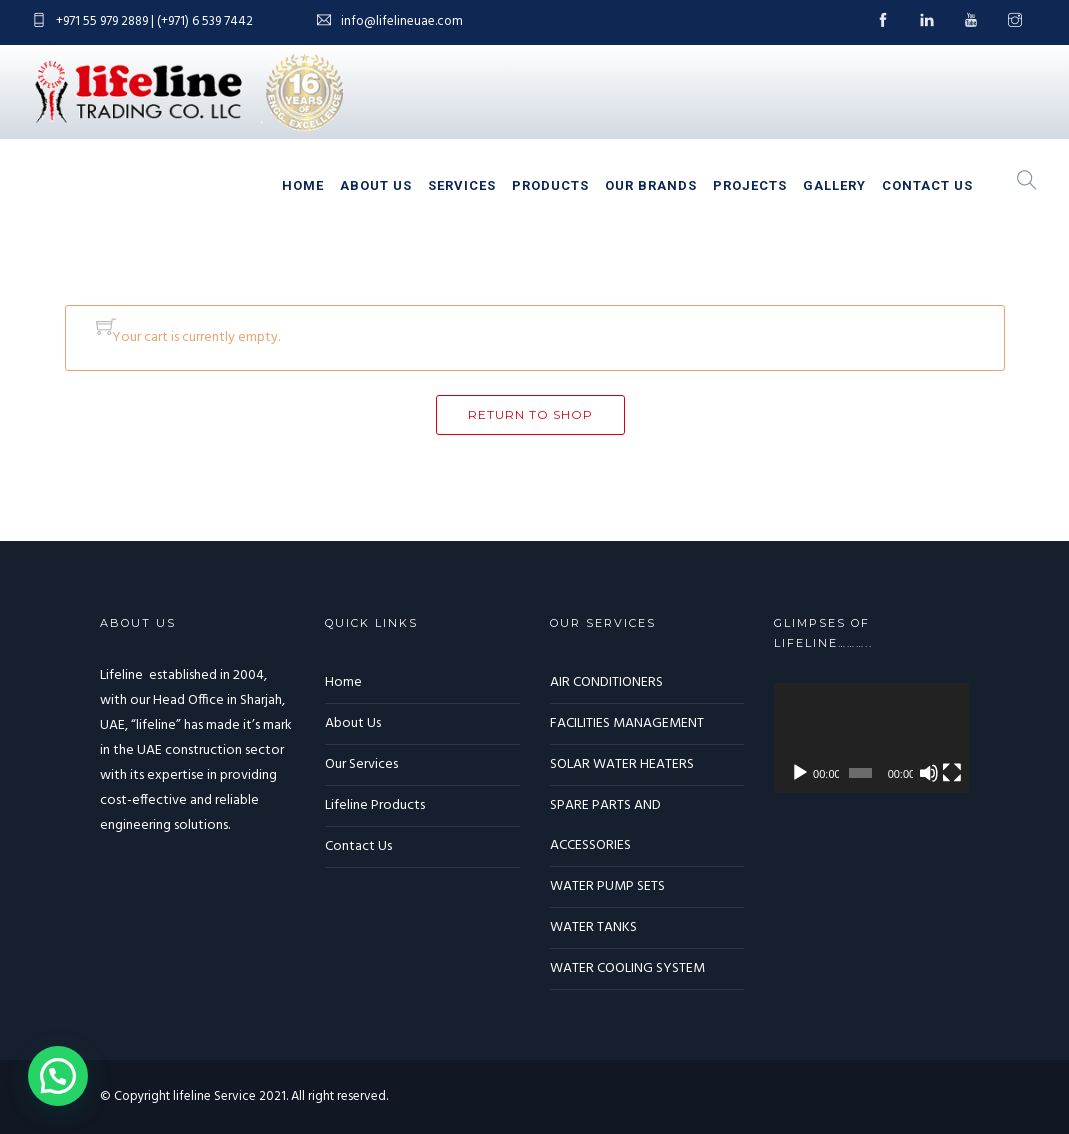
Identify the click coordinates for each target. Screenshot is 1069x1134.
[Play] (800, 773)
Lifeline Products (375, 805)
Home (303, 185)
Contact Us (927, 185)
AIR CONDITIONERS (606, 682)
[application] (871, 738)
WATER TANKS (593, 927)
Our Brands (651, 185)
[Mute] (929, 773)
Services (462, 185)
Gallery (834, 185)
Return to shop (530, 414)
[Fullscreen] (952, 773)
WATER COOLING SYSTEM (627, 968)
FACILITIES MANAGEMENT (627, 723)
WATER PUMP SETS (607, 886)
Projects (750, 185)
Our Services (361, 764)
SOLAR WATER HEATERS (622, 764)
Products (550, 185)
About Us (376, 185)
